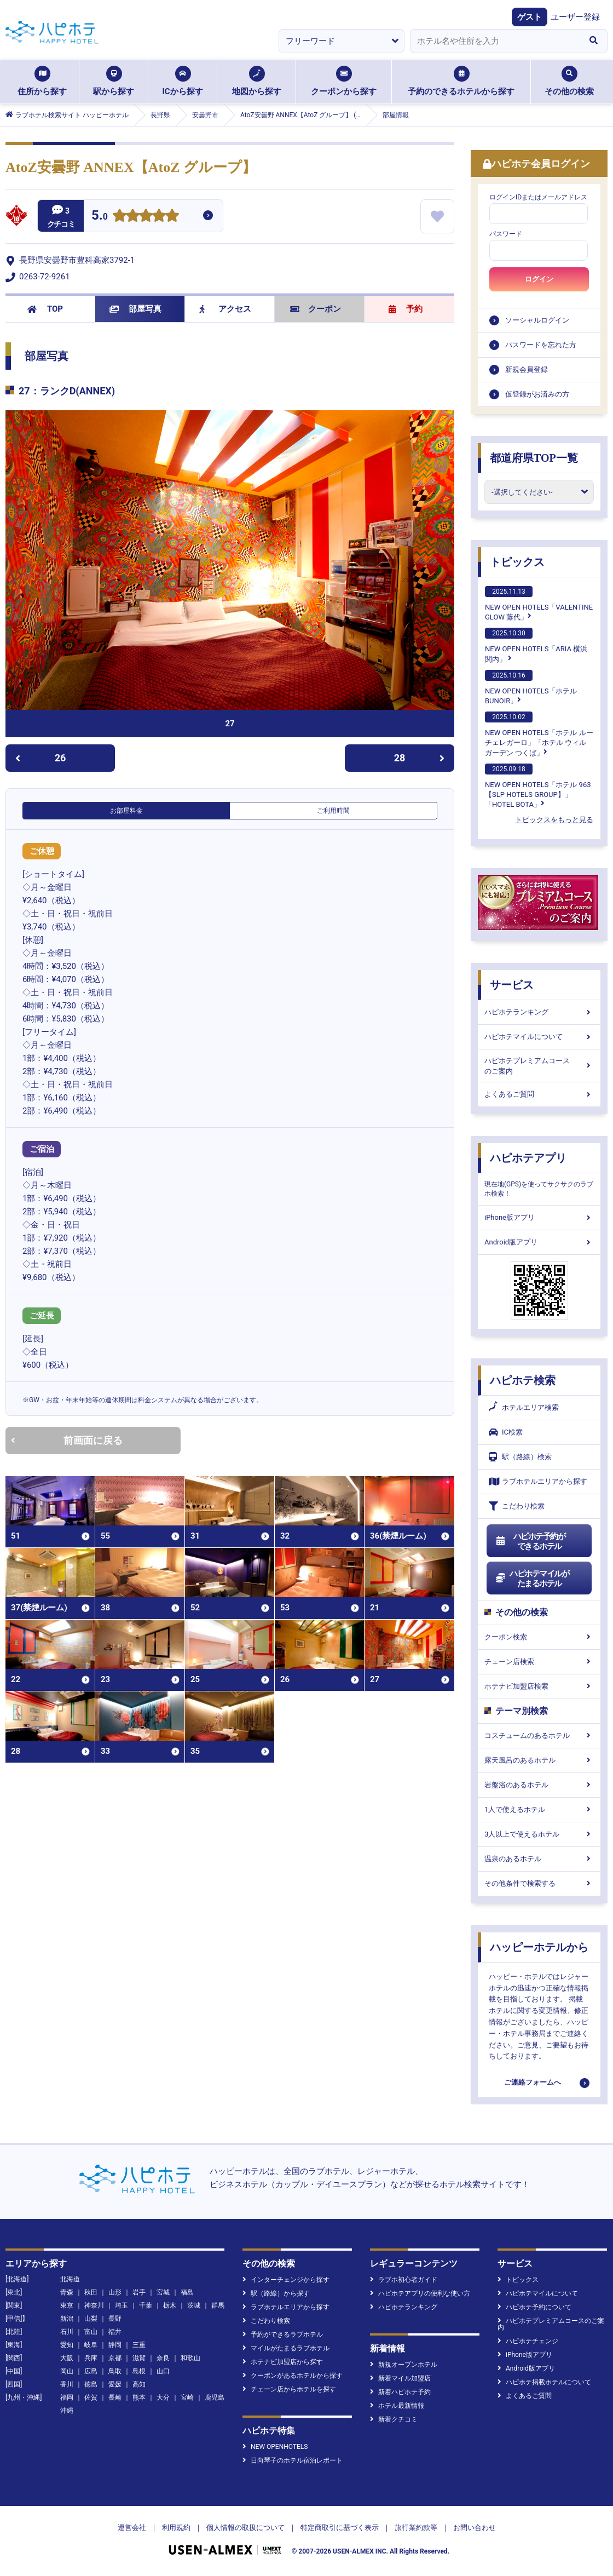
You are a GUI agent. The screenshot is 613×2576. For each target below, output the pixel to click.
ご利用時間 (333, 810)
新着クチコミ (394, 2419)
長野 (115, 2318)
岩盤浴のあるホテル (539, 1785)
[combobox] (495, 41)
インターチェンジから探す (285, 2280)
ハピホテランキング (539, 1012)
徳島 (90, 2384)
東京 (66, 2305)
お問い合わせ (474, 2527)
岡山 (66, 2371)
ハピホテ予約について (534, 2307)
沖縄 (66, 2410)
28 (419, 758)
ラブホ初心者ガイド (403, 2280)
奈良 (163, 2358)
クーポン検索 (539, 1637)
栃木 (169, 2305)
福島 (187, 2292)
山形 (115, 2292)
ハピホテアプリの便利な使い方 (420, 2293)
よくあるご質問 (539, 1094)
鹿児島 (214, 2397)
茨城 (193, 2305)
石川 (66, 2332)
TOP (45, 309)
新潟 (66, 2318)
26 (40, 758)
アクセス (225, 309)
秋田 (90, 2292)
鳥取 (115, 2371)
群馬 (217, 2305)
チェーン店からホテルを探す (289, 2389)
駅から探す (113, 81)
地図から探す (256, 81)
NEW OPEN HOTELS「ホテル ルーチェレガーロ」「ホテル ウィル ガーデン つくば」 (539, 734)
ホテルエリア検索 (524, 1408)
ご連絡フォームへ (532, 2082)
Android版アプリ (539, 1242)
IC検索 (506, 1432)
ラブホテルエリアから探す (538, 1481)
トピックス (517, 562)
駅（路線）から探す (276, 2293)
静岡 (115, 2345)
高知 (139, 2384)
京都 (115, 2358)
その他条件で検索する (539, 1883)
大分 (163, 2397)
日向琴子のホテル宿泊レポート (292, 2460)
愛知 (66, 2345)
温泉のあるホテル (539, 1859)
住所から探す (42, 81)
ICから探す (182, 81)
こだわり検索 (517, 1506)
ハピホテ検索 (523, 1380)
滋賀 (139, 2358)
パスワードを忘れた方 (540, 345)
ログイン (539, 279)
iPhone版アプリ (539, 1217)
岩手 (139, 2292)
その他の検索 (569, 81)
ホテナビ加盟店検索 (539, 1686)
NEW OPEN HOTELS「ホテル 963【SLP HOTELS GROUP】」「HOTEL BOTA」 (538, 786)
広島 (90, 2371)
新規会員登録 (526, 369)
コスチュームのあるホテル (539, 1735)
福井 (115, 2332)
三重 (139, 2345)
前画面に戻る (67, 1440)
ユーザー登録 (575, 17)
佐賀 (90, 2397)
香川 (66, 2384)
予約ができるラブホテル (282, 2334)
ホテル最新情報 (397, 2405)
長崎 (115, 2397)
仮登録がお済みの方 (537, 394)
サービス (512, 985)
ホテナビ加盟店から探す (282, 2362)
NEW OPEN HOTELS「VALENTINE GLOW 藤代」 (539, 603)
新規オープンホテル (403, 2364)
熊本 (139, 2397)
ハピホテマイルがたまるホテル (532, 1578)
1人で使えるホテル (539, 1809)
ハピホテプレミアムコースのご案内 (539, 1066)
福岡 (66, 2397)
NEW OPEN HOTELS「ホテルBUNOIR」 (531, 687)
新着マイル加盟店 (400, 2378)
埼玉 (121, 2305)
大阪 (66, 2358)
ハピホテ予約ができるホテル (530, 1541)
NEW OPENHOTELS (275, 2447)
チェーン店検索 (539, 1661)
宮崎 (187, 2397)
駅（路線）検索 (520, 1456)
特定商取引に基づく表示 (339, 2527)
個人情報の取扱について (245, 2527)
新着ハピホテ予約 (400, 2392)
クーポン (315, 309)
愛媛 (115, 2384)
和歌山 (190, 2358)
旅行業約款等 (416, 2527)
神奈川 (94, 2305)
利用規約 (176, 2527)
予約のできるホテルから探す (461, 81)
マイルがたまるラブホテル (285, 2348)
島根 (139, 2371)
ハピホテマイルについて (539, 1036)
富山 (90, 2332)
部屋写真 (135, 309)
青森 (66, 2292)
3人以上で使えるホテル (539, 1834)
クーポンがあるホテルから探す (292, 2375)
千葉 (145, 2305)
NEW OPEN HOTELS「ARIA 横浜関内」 (536, 645)
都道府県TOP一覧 (534, 458)
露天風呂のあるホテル (539, 1760)
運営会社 (132, 2527)
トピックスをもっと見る (554, 820)
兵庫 (90, 2358)
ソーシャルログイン (537, 320)
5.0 (99, 216)
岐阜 (90, 2345)
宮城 (163, 2292)
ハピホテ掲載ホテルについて (544, 2382)
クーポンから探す (344, 81)
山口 (163, 2371)
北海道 (70, 2279)
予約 (406, 309)
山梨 (90, 2318)
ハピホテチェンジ (528, 2341)
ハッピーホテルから (539, 1947)
